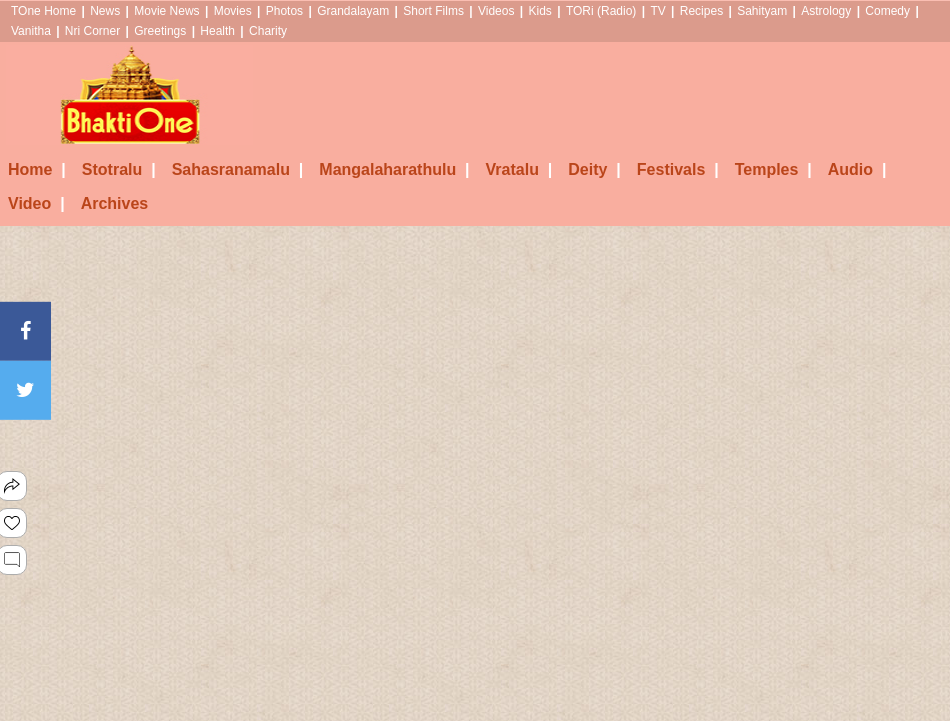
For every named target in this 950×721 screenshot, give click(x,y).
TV (657, 11)
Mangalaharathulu (394, 169)
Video (36, 203)
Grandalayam (353, 11)
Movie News (166, 11)
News (105, 11)
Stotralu (119, 169)
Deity (594, 169)
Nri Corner (92, 31)
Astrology (826, 11)
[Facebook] (25, 330)
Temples (773, 169)
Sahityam (762, 11)
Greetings (160, 31)
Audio (857, 169)
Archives (115, 203)
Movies (233, 11)
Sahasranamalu (238, 169)
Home (37, 169)
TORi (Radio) (601, 11)
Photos (284, 11)
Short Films (433, 11)
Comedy (887, 11)
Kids (539, 11)
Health (217, 31)
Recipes (701, 11)
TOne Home (43, 11)
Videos (496, 11)
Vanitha (31, 31)
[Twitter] (25, 390)
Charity (268, 31)
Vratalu (519, 169)
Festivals (678, 169)
